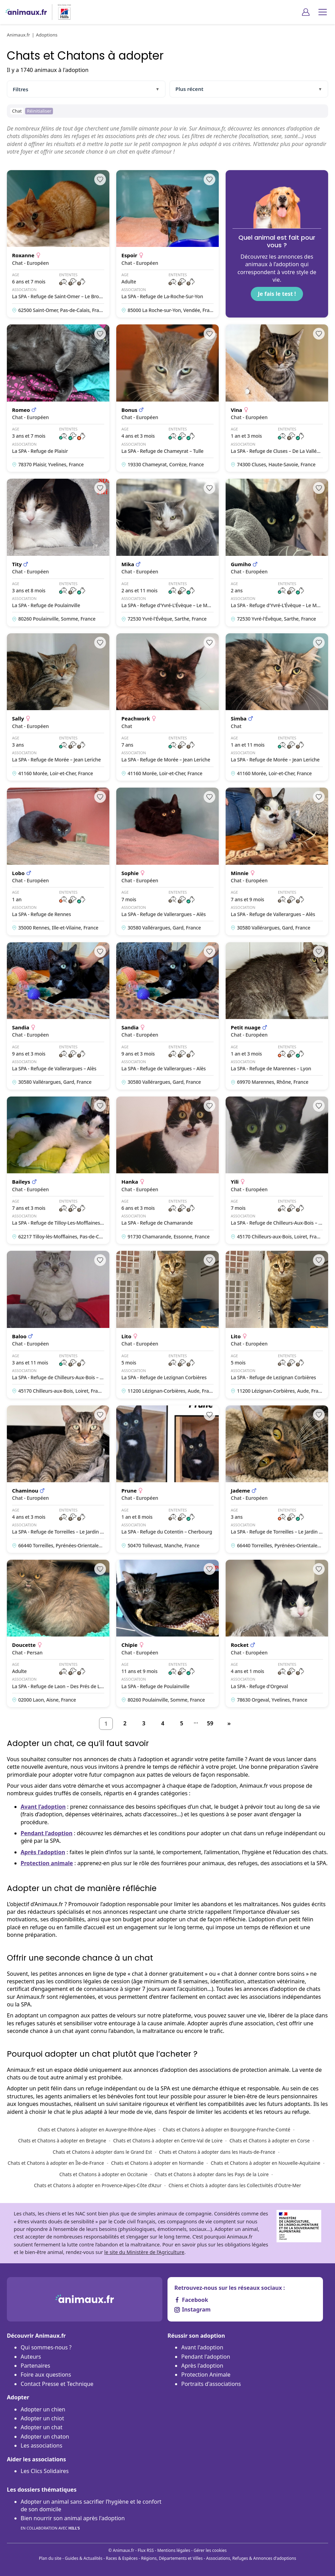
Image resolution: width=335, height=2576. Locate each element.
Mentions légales (173, 2550)
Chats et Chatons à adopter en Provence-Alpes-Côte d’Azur (98, 2185)
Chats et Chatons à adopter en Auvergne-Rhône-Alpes (97, 2129)
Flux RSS (146, 2550)
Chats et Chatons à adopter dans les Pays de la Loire (211, 2174)
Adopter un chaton (45, 2436)
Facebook (191, 2300)
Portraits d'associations (211, 2384)
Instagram (192, 2309)
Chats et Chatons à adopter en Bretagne (62, 2140)
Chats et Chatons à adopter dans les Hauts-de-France (217, 2152)
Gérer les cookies (210, 2550)
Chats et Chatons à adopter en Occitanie (104, 2174)
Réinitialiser (39, 111)
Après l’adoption (43, 1852)
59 (210, 1723)
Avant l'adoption (202, 2347)
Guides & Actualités (83, 2558)
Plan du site (50, 2558)
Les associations (41, 2445)
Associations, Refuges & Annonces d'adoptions (251, 2558)
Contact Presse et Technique (57, 2384)
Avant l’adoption (43, 1806)
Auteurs (31, 2356)
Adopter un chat (41, 2427)
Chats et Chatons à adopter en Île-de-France (56, 2163)
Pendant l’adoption (47, 1833)
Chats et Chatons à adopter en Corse (269, 2140)
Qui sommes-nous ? (46, 2347)
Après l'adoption (202, 2365)
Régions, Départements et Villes (172, 2558)
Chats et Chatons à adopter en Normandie (157, 2163)
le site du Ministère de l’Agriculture (144, 2252)
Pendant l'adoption (205, 2356)
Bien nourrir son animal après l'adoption (73, 2523)
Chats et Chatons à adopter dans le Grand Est (102, 2152)
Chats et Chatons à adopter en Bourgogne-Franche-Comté (226, 2129)
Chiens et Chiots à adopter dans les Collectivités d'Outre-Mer (235, 2185)
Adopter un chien (43, 2409)
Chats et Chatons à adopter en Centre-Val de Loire (168, 2140)
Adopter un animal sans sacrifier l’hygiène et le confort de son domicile (91, 2505)
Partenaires (35, 2365)
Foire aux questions (46, 2374)
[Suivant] (229, 1723)
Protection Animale (205, 2374)
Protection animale (47, 1863)
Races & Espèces (122, 2558)
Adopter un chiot (42, 2418)
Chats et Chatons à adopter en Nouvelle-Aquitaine (266, 2163)
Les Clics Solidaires (45, 2471)
